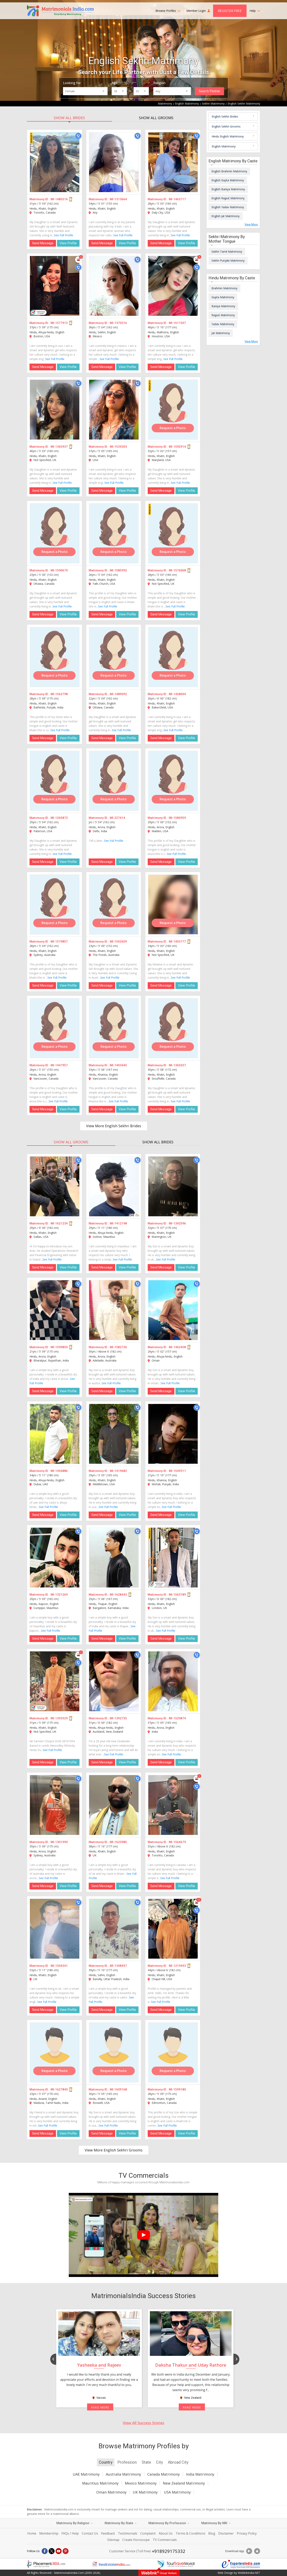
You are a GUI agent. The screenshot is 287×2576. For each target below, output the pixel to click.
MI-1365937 (59, 446)
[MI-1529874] (173, 1681)
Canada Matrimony (163, 2474)
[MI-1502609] (114, 904)
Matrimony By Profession (168, 2523)
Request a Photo (173, 428)
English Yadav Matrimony (227, 207)
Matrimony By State (121, 2523)
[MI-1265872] (55, 781)
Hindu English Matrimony (228, 136)
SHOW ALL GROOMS (156, 117)
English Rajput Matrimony (228, 198)
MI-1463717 (177, 199)
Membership (48, 2533)
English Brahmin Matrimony (229, 171)
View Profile (68, 243)
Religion (159, 83)
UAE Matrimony (86, 2474)
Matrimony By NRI (216, 2523)
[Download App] (249, 2551)
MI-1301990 (59, 1842)
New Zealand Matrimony (184, 2483)
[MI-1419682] (114, 1434)
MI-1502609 (118, 941)
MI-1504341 (59, 1966)
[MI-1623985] (114, 1805)
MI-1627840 (59, 2089)
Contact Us (90, 2533)
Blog (211, 2533)
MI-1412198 (118, 1223)
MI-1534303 (118, 446)
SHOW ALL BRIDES (69, 117)
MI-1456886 (59, 1471)
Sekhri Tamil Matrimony (226, 251)
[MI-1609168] (114, 2052)
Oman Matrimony (111, 2492)
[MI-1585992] (114, 533)
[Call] (78, 136)
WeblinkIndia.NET (249, 2573)
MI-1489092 (118, 694)
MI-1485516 (59, 199)
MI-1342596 (177, 1223)
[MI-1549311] (173, 1434)
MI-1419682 (118, 1471)
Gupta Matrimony (222, 297)
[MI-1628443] (114, 1557)
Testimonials (127, 2533)
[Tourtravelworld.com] (176, 2564)
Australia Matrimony (123, 2474)
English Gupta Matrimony (227, 180)
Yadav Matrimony (222, 324)
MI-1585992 (118, 570)
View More (251, 224)
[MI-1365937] (54, 409)
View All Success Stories (143, 2422)
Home (31, 2533)
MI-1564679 (177, 1842)
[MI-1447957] (55, 1028)
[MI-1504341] (54, 1929)
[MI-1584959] (173, 781)
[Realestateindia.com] (111, 2564)
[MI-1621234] (54, 1186)
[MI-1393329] (54, 1681)
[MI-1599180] (173, 2052)
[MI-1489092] (114, 657)
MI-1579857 (59, 941)
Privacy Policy (247, 2533)
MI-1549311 (177, 1471)
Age (114, 83)
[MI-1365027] (173, 1028)
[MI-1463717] (173, 162)
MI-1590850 (59, 1347)
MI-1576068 (177, 570)
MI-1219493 (177, 1966)
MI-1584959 (177, 818)
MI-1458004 (177, 694)
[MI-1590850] (54, 1310)
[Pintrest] (66, 2551)
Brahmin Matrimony (224, 288)
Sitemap (113, 2540)
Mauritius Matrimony (100, 2483)
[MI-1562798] (55, 657)
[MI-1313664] (114, 162)
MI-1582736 (118, 1347)
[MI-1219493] (173, 1929)
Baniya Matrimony (223, 306)
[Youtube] (59, 2551)
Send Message (42, 243)
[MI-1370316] (114, 286)
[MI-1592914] (173, 409)
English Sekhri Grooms (226, 126)
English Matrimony (224, 146)
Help (255, 11)
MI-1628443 (118, 1594)
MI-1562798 (59, 694)
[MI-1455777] (173, 904)
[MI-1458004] (173, 657)
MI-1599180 (177, 2089)
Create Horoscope (136, 2540)
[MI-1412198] (114, 1186)
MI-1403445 (118, 1065)
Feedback (108, 2533)
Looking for (72, 83)
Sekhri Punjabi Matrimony (228, 260)
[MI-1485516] (54, 162)
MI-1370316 (118, 323)
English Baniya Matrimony (228, 189)
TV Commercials (165, 2540)
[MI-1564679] (173, 1805)
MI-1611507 (177, 323)
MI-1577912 (59, 323)
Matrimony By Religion (74, 2523)
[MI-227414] (114, 781)
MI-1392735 (118, 1718)
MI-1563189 (177, 1594)
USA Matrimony (177, 2492)
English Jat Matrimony (225, 216)
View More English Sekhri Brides (113, 1125)
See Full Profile (63, 235)
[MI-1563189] (173, 1557)
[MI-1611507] (173, 286)
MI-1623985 (118, 1842)
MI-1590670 (59, 570)
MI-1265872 (59, 818)
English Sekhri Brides (225, 116)
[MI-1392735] (114, 1681)
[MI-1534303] (114, 409)
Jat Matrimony (220, 333)
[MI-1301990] (54, 1805)
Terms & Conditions (190, 2533)
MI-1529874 (177, 1718)
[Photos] (78, 259)
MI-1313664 (118, 199)
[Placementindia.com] (46, 2564)
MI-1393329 (59, 1718)
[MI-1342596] (173, 1186)
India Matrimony (200, 2474)
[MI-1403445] (114, 1028)
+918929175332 (168, 2551)
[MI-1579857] (55, 904)
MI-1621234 (59, 1223)
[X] (52, 2551)
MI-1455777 (177, 941)
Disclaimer (226, 2533)
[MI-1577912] (54, 286)
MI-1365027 (177, 1065)
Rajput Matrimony (223, 315)
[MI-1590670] (55, 533)
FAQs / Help (70, 2533)
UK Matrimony (145, 2492)
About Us (166, 2533)
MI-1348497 (118, 1966)
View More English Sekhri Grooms (114, 2150)
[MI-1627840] (55, 2052)
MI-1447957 (59, 1065)
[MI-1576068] (173, 533)
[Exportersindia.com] (241, 2564)
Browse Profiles (167, 11)
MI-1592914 (177, 446)
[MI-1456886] (54, 1434)
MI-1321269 (59, 1594)
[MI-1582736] (114, 1310)
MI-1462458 (177, 1347)
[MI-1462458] (173, 1310)
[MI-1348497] (114, 1929)
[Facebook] (45, 2551)
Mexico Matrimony (141, 2483)
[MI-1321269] (54, 1557)
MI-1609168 (118, 2089)
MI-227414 (117, 818)
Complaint (148, 2533)
